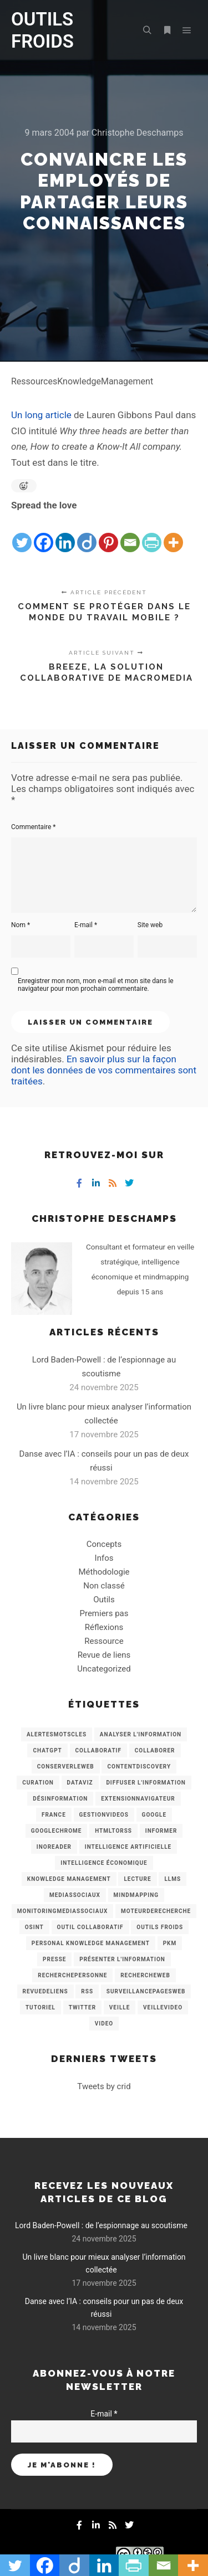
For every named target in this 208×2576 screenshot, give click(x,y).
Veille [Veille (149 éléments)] (119, 2007)
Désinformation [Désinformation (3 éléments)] (60, 1799)
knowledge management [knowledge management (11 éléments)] (69, 1879)
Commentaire (33, 827)
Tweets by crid (103, 2086)
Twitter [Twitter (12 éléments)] (82, 2007)
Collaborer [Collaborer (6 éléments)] (155, 1750)
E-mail (85, 925)
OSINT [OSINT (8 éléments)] (34, 1927)
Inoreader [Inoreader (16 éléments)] (54, 1847)
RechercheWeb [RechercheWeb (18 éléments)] (145, 1975)
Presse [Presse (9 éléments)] (54, 1959)
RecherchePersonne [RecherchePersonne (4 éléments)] (72, 1975)
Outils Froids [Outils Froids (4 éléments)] (159, 1927)
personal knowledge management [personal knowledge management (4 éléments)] (91, 1943)
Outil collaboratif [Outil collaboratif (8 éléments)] (90, 1927)
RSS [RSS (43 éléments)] (87, 1991)
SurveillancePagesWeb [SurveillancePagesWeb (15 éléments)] (146, 1991)
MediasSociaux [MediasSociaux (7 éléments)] (74, 1895)
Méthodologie (103, 1572)
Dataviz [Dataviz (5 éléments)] (80, 1783)
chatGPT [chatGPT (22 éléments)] (47, 1750)
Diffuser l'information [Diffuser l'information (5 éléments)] (146, 1783)
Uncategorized (103, 1669)
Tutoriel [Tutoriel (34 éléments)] (40, 2007)
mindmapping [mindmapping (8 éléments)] (136, 1895)
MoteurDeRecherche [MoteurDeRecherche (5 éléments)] (156, 1911)
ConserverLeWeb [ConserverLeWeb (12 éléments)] (65, 1766)
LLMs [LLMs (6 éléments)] (172, 1879)
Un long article (41, 414)
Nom (20, 925)
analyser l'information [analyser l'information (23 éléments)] (140, 1734)
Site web (150, 925)
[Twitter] (22, 534)
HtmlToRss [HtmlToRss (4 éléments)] (113, 1831)
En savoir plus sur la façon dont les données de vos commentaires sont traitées (103, 1070)
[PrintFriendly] (151, 534)
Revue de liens (104, 1655)
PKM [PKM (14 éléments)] (170, 1943)
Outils (104, 1600)
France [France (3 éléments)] (54, 1815)
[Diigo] (87, 534)
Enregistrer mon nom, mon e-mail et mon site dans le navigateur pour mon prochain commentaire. (96, 985)
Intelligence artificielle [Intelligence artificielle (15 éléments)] (128, 1847)
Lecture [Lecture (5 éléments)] (137, 1879)
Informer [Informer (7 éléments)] (161, 1831)
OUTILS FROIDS (42, 30)
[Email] (130, 534)
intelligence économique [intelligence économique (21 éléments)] (103, 1863)
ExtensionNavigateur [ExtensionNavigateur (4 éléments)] (138, 1799)
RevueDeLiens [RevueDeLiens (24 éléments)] (45, 1991)
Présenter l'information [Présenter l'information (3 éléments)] (122, 1959)
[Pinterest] (108, 534)
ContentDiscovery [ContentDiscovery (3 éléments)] (139, 1766)
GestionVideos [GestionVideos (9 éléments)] (104, 1815)
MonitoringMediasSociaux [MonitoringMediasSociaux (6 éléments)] (62, 1911)
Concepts (104, 1544)
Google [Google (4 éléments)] (154, 1815)
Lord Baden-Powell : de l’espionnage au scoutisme (101, 2225)
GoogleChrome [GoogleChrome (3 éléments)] (56, 1831)
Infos (104, 1558)
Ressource (103, 1641)
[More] (173, 534)
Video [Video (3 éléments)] (104, 2023)
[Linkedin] (65, 534)
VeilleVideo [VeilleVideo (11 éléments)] (162, 2007)
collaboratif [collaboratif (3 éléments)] (98, 1750)
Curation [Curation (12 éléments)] (38, 1783)
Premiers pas (104, 1613)
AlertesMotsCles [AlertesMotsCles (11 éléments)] (57, 1734)
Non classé (103, 1586)
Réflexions (104, 1627)
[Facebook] (43, 534)
